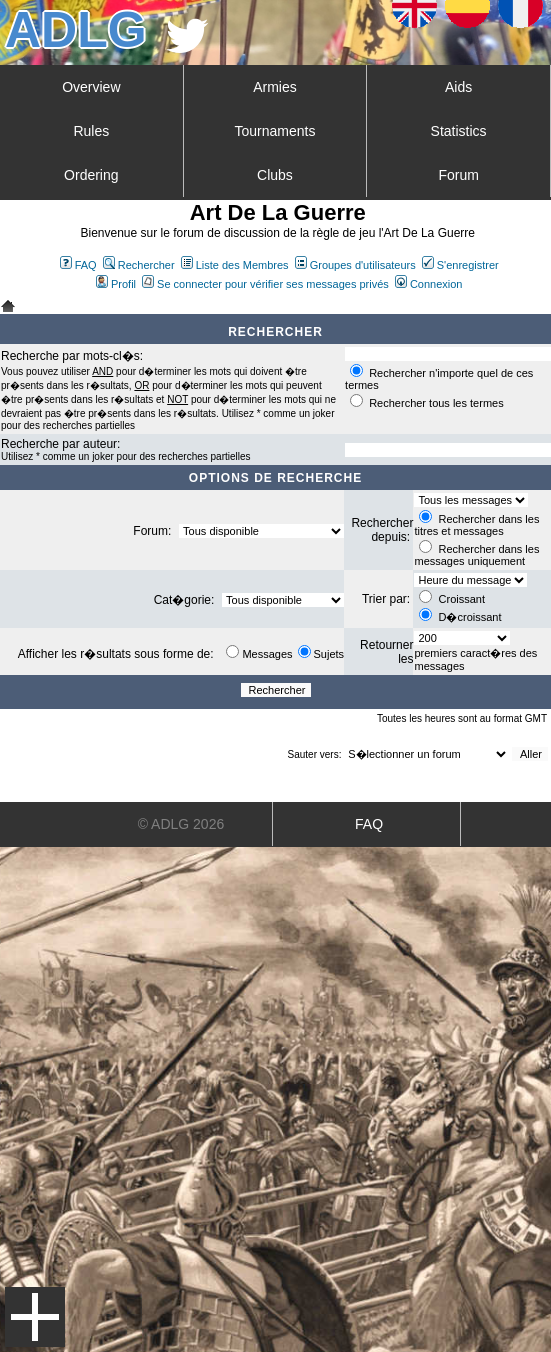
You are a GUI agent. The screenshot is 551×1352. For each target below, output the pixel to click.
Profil (116, 284)
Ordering (91, 175)
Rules (91, 131)
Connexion (429, 284)
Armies (275, 87)
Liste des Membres (235, 265)
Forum (458, 175)
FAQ (78, 265)
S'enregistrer (460, 265)
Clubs (275, 175)
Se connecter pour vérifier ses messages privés (265, 284)
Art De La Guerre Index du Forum (8, 306)
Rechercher (139, 265)
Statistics (459, 131)
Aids (458, 87)
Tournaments (274, 131)
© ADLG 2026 (181, 824)
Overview (91, 87)
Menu (35, 1317)
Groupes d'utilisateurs (355, 265)
